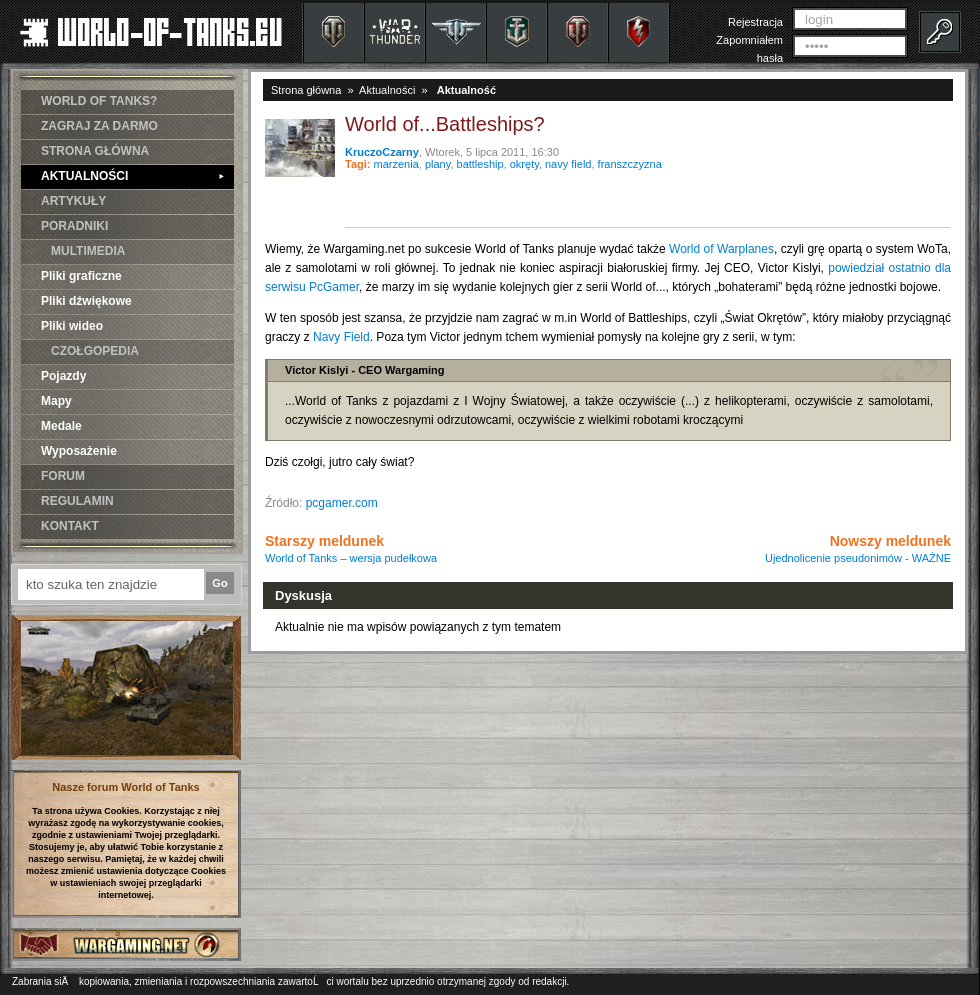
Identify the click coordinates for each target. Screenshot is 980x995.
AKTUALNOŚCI (132, 176)
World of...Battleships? (445, 124)
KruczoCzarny (382, 152)
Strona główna (306, 90)
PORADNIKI (74, 226)
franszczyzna (630, 164)
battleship (480, 164)
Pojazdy (63, 376)
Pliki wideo (72, 326)
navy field (568, 164)
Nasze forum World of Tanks (126, 787)
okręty (524, 164)
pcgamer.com (342, 503)
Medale (61, 426)
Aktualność (466, 90)
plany (437, 164)
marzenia (396, 164)
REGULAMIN (77, 501)
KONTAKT (70, 526)
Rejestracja (755, 22)
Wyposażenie (79, 451)
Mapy (56, 401)
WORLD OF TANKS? (99, 101)
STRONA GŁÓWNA (95, 151)
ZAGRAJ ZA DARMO (99, 126)
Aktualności (387, 90)
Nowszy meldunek (858, 548)
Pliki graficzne (81, 276)
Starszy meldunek (351, 548)
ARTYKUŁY (73, 201)
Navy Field (341, 337)
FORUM (63, 476)
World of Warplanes (721, 249)
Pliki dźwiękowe (86, 301)
